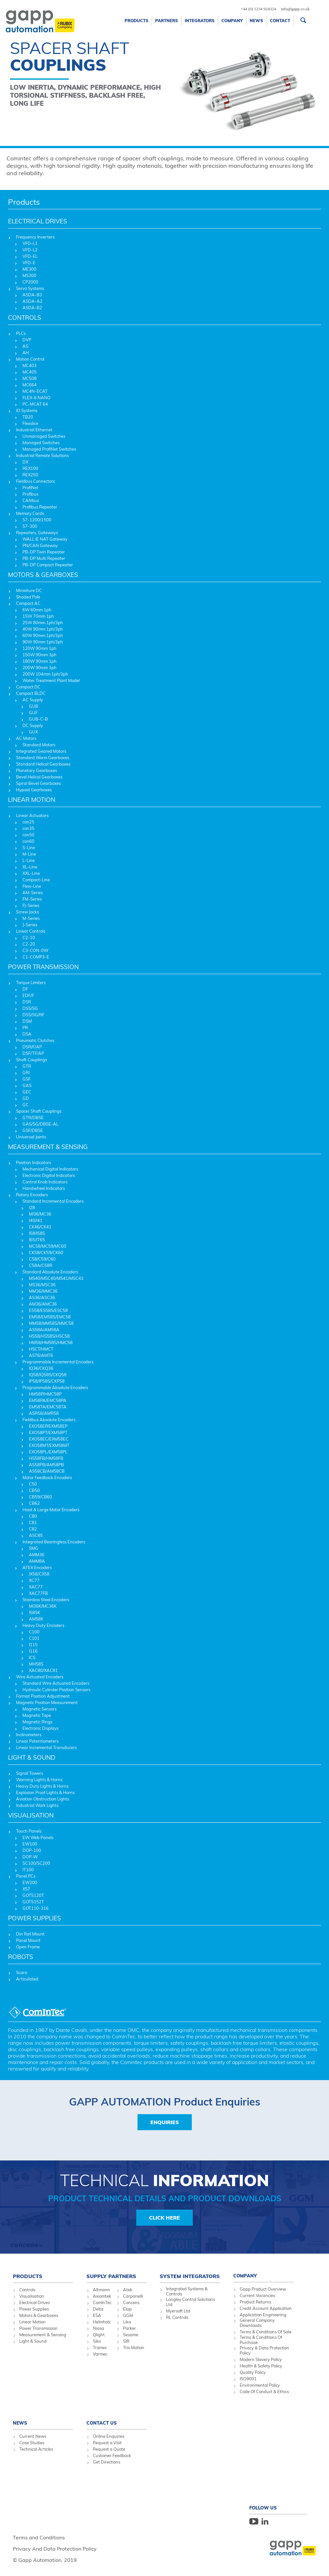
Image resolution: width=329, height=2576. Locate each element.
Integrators (200, 20)
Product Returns (255, 2301)
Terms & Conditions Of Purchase (261, 2340)
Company (232, 20)
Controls (27, 2289)
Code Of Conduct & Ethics (264, 2391)
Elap (127, 2308)
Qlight (99, 2334)
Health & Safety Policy (261, 2365)
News (256, 20)
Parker (129, 2328)
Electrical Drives (34, 2302)
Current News (32, 2436)
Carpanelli (133, 2296)
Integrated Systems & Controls (187, 2291)
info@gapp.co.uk (295, 8)
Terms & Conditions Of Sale (265, 2331)
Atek (127, 2289)
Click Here (164, 2217)
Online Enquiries (108, 2436)
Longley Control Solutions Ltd (190, 2302)
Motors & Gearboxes (38, 2315)
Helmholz (102, 2321)
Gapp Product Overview (263, 2289)
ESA (97, 2315)
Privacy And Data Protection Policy (55, 2548)
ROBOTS (20, 1957)
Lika (127, 2321)
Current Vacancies (257, 2295)
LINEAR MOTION (31, 799)
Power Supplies (34, 2308)
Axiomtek (102, 2296)
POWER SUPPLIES (34, 1918)
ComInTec (102, 2302)
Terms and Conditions (39, 2537)
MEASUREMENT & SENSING (48, 1147)
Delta (98, 2308)
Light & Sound (33, 2341)
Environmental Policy (260, 2385)
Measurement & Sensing (42, 2334)
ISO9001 (248, 2378)
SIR (126, 2341)
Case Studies (31, 2442)
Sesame (130, 2334)
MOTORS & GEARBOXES (43, 575)
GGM (128, 2315)
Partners (166, 20)
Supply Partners (111, 2276)
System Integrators (190, 2276)
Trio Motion (133, 2347)
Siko (97, 2341)
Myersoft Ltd (178, 2310)
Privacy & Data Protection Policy (264, 2350)
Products (136, 20)
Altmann (101, 2289)
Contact (280, 20)
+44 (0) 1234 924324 (258, 8)
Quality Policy (253, 2372)
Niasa (98, 2328)
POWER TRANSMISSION (43, 967)
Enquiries (164, 2122)
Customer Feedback (112, 2455)
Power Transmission (38, 2328)
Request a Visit (107, 2442)
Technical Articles (36, 2449)
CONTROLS (24, 317)
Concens (131, 2302)
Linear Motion (32, 2321)
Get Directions (106, 2461)
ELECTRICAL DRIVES (37, 221)
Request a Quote (109, 2449)
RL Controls (177, 2317)
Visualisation (31, 2296)
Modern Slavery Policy (261, 2359)
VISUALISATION (31, 1815)
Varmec (100, 2353)
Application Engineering (263, 2314)
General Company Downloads (257, 2323)
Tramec (100, 2347)
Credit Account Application (266, 2308)
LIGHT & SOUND (31, 1757)
